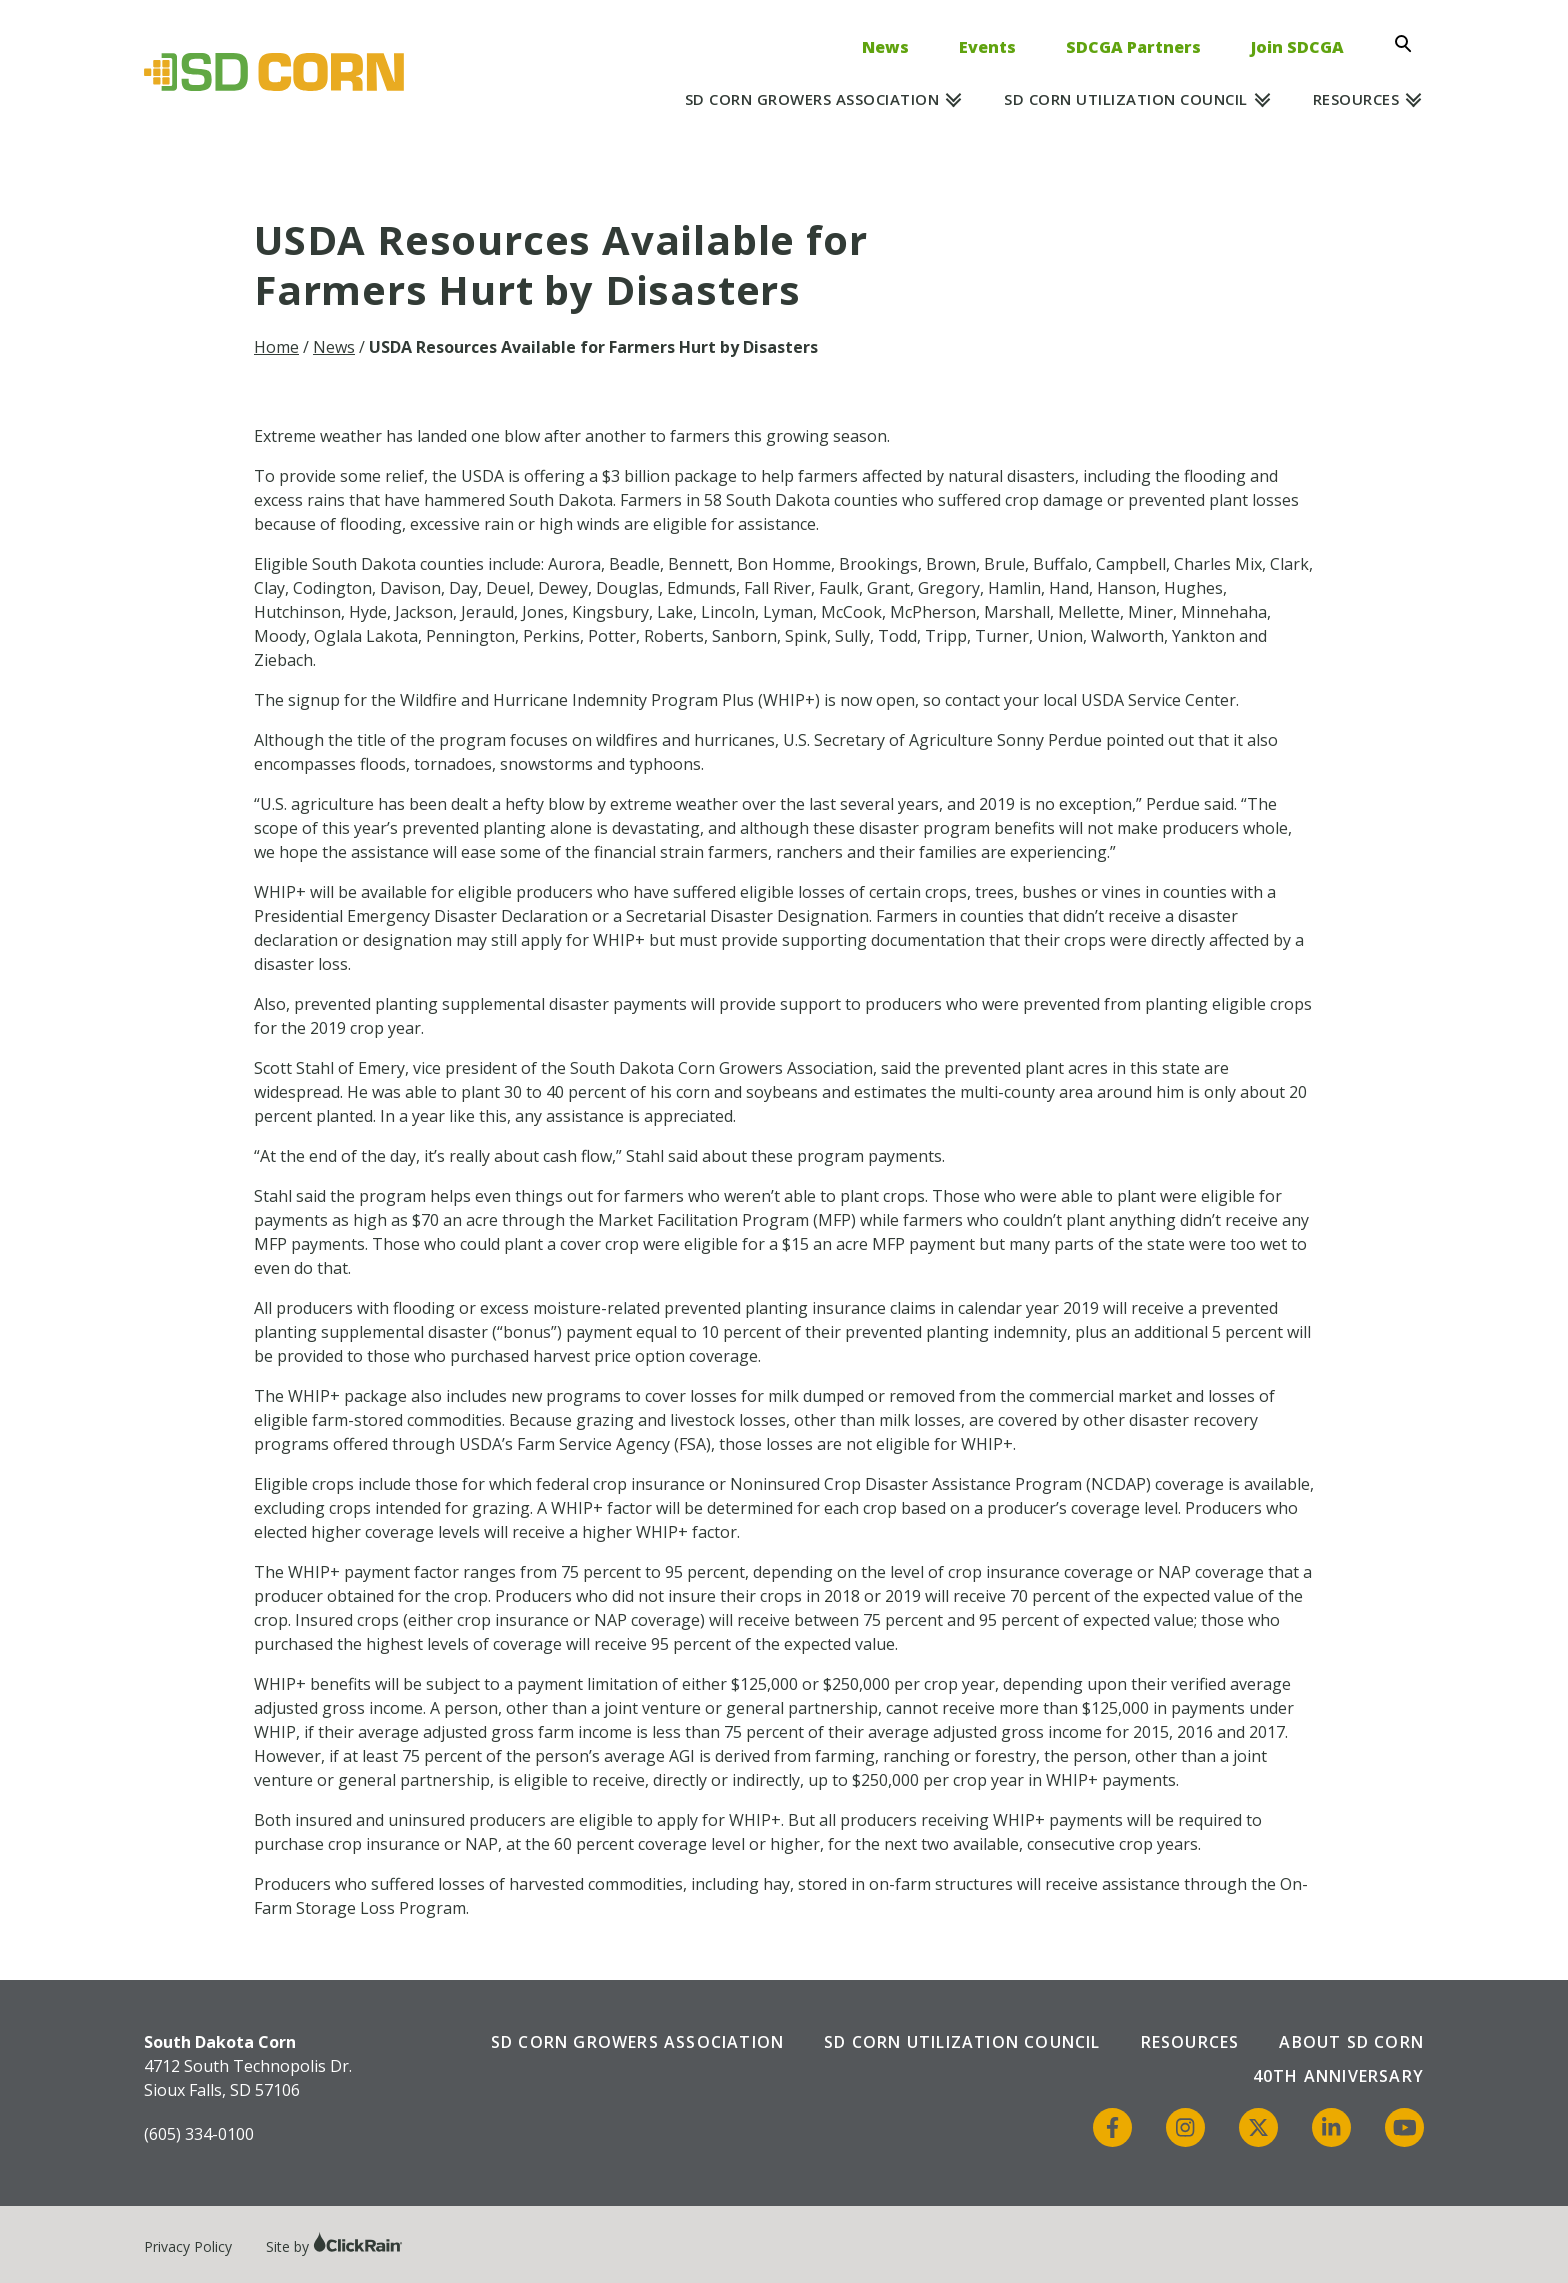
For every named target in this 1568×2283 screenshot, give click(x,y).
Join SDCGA (1297, 47)
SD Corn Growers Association (812, 99)
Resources (1356, 99)
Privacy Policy (188, 2246)
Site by (334, 2246)
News (885, 47)
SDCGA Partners (1133, 47)
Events (987, 47)
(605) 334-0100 (199, 2134)
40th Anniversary (1338, 2076)
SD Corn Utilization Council (1126, 99)
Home (276, 347)
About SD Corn (1351, 2042)
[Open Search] (1409, 44)
